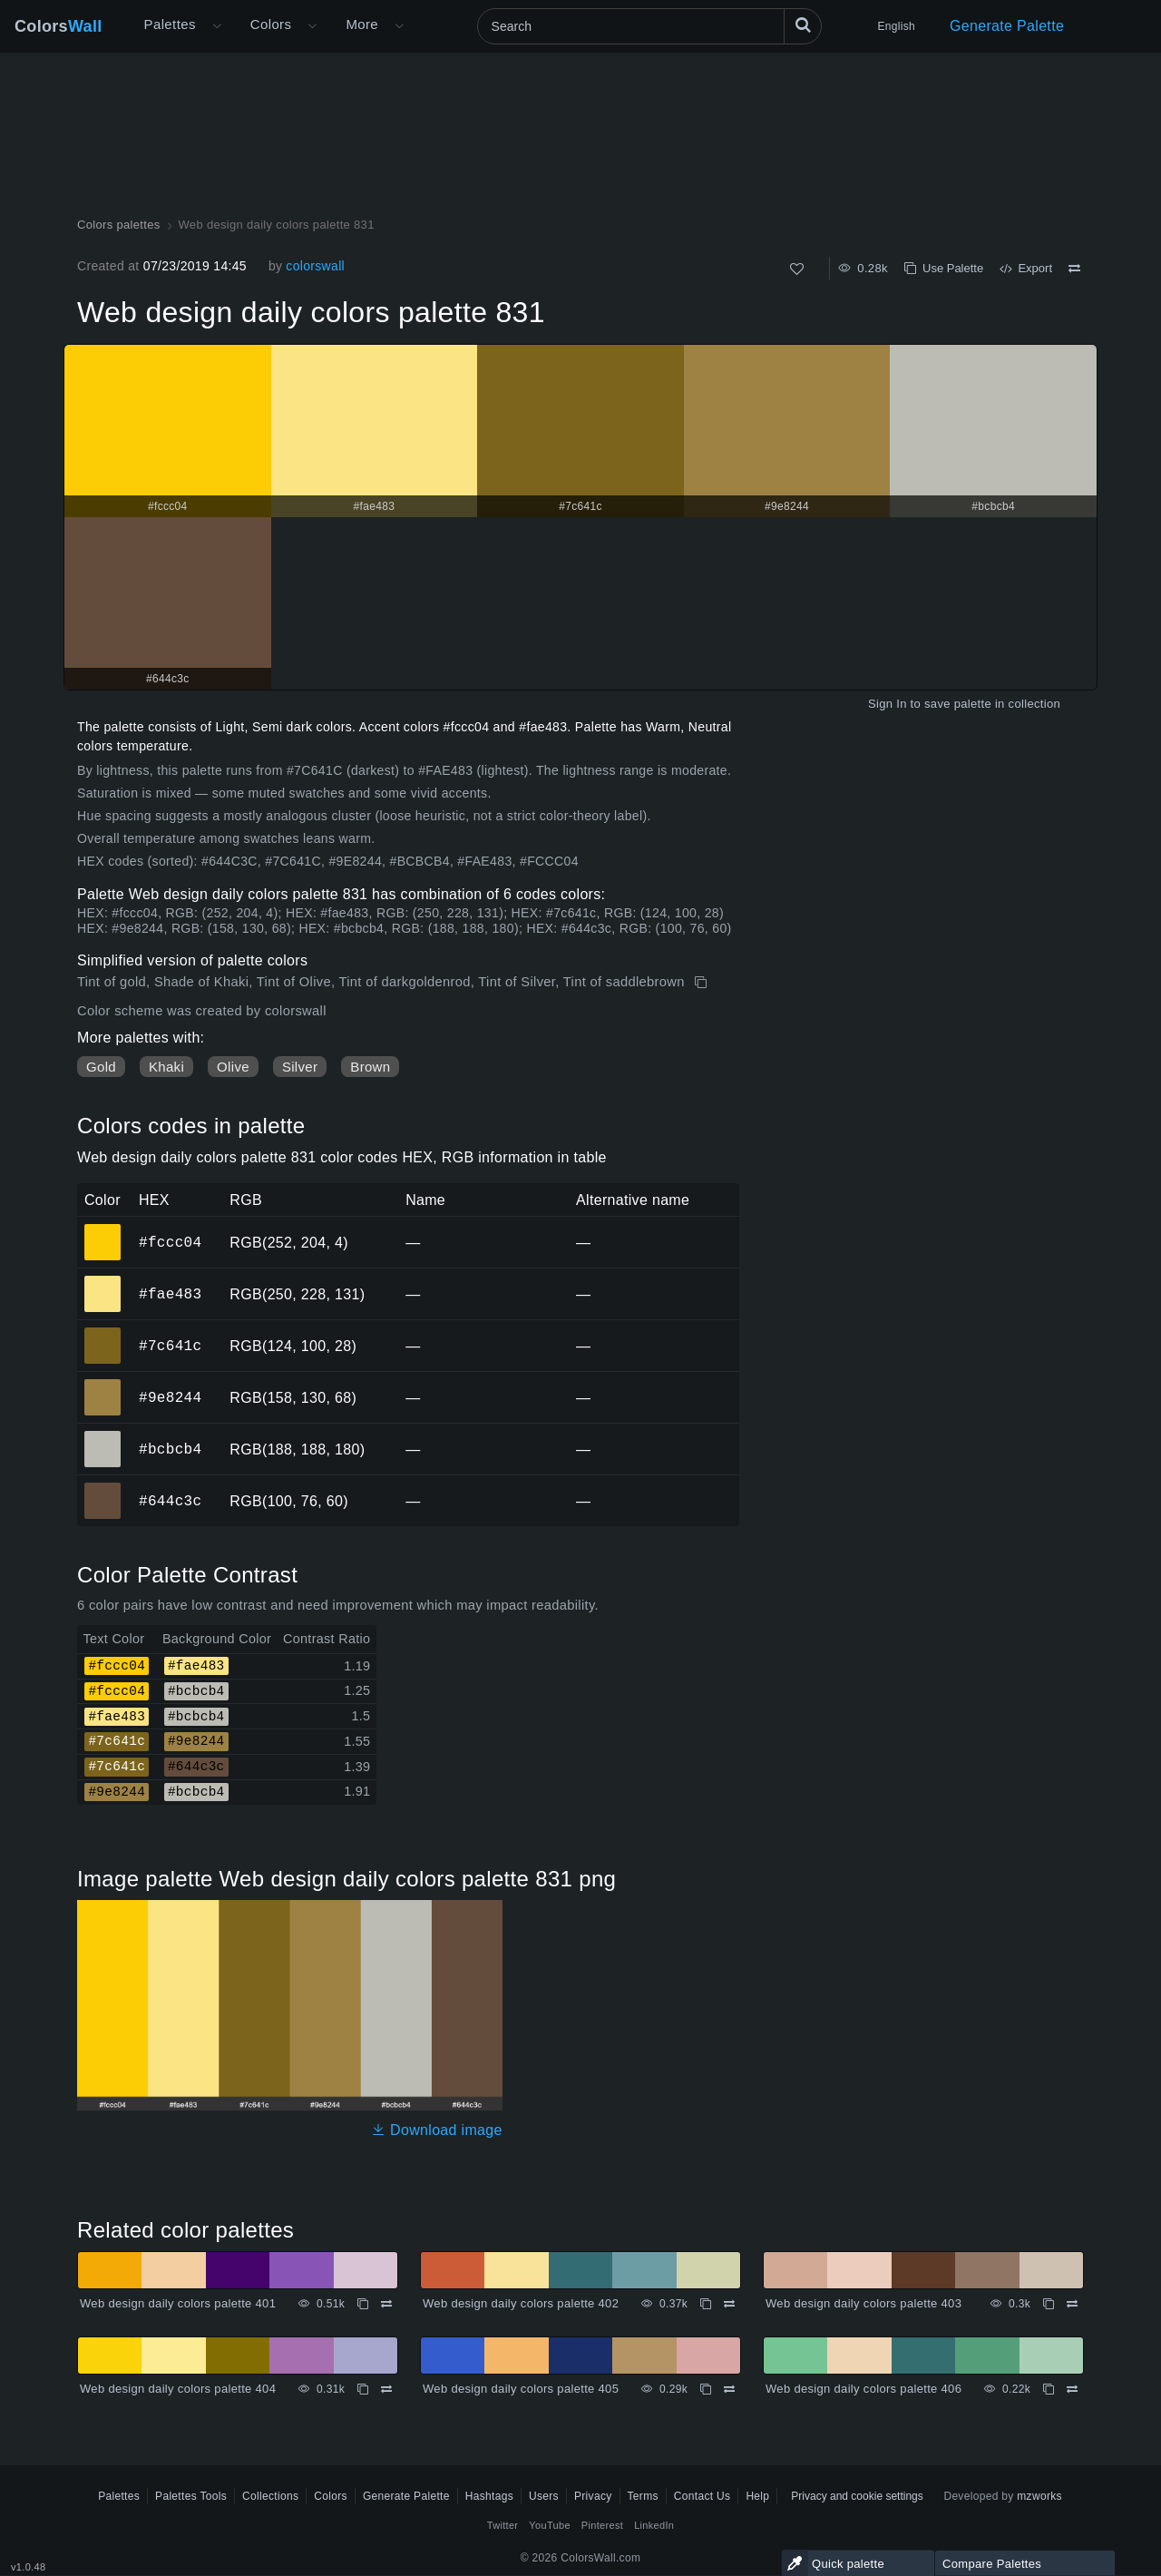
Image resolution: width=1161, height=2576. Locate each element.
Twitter (503, 2525)
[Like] (796, 269)
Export (1026, 268)
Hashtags (489, 2496)
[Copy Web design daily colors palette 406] (1048, 2389)
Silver (299, 1066)
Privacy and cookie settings (856, 2496)
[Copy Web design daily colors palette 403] (1048, 2304)
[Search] (649, 26)
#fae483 (170, 1294)
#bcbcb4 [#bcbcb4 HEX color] (103, 1436)
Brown (370, 1066)
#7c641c (170, 1346)
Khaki (166, 1066)
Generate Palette (1007, 26)
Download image (436, 2130)
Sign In (887, 703)
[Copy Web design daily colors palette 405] (706, 2389)
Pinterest (602, 2525)
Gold (101, 1066)
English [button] (896, 26)
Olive (233, 1066)
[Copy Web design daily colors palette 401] (363, 2304)
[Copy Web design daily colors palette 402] (706, 2304)
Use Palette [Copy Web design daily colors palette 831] (943, 268)
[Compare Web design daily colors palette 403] (1072, 2304)
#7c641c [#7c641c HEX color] (103, 1332)
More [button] (362, 24)
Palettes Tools (191, 2496)
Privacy (593, 2496)
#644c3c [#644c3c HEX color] (103, 1488)
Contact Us (702, 2496)
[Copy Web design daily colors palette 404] (363, 2389)
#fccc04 (170, 1242)
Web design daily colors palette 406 (863, 2388)
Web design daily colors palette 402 (521, 2303)
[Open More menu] (217, 26)
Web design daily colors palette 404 (178, 2388)
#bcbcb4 (170, 1449)
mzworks (1039, 2496)
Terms (643, 2496)
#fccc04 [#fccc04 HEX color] (103, 1229)
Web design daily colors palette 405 (521, 2388)
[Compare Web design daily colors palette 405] (729, 2389)
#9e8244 (170, 1397)
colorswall (315, 266)
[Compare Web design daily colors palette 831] (1074, 268)
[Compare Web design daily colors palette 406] (1072, 2389)
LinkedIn (654, 2525)
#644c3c (170, 1501)
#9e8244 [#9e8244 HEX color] (103, 1384)
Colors (58, 26)
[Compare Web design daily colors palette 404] (386, 2389)
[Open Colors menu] (312, 26)
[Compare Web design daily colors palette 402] (729, 2304)
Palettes (170, 24)
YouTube (549, 2525)
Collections (270, 2496)
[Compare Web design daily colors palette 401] (386, 2304)
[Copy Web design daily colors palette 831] (702, 983)
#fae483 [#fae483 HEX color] (103, 1281)
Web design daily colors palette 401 (178, 2303)
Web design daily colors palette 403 (863, 2303)
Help (757, 2496)
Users (544, 2496)
